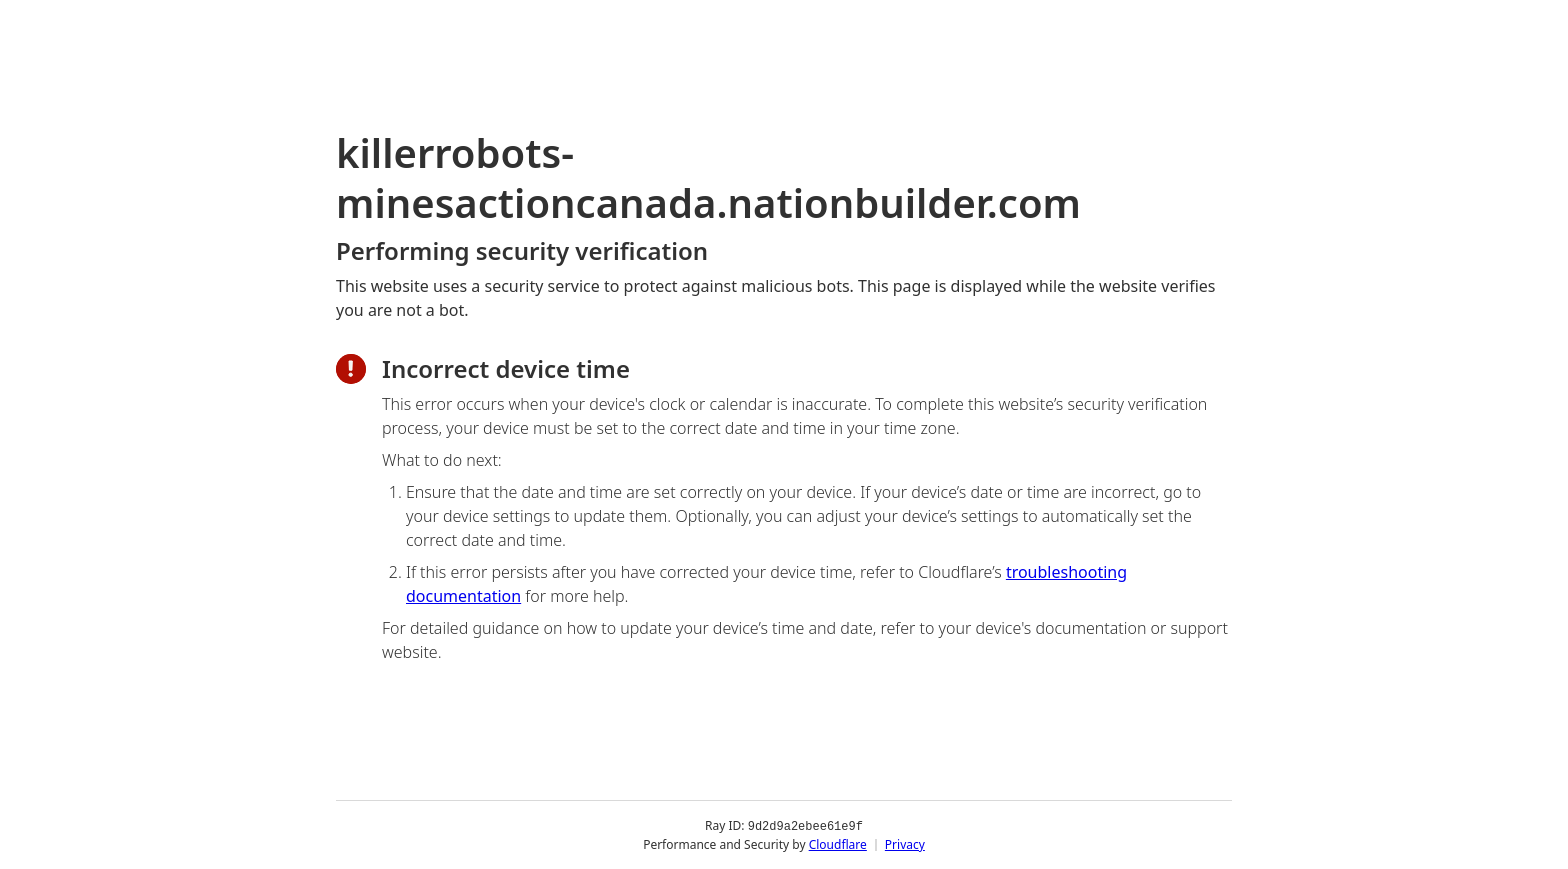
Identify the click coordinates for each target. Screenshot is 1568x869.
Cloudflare (838, 843)
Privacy (905, 843)
